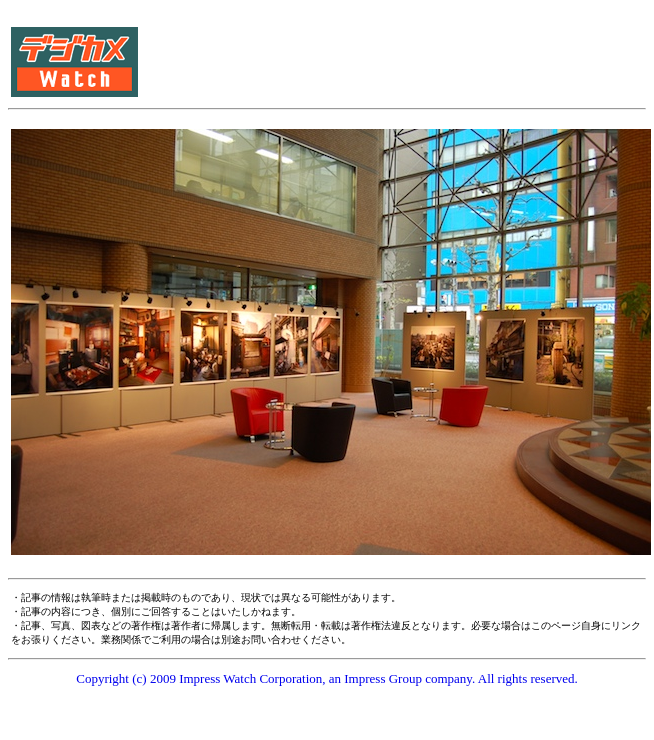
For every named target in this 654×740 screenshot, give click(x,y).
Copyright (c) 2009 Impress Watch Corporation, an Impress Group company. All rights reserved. (327, 678)
